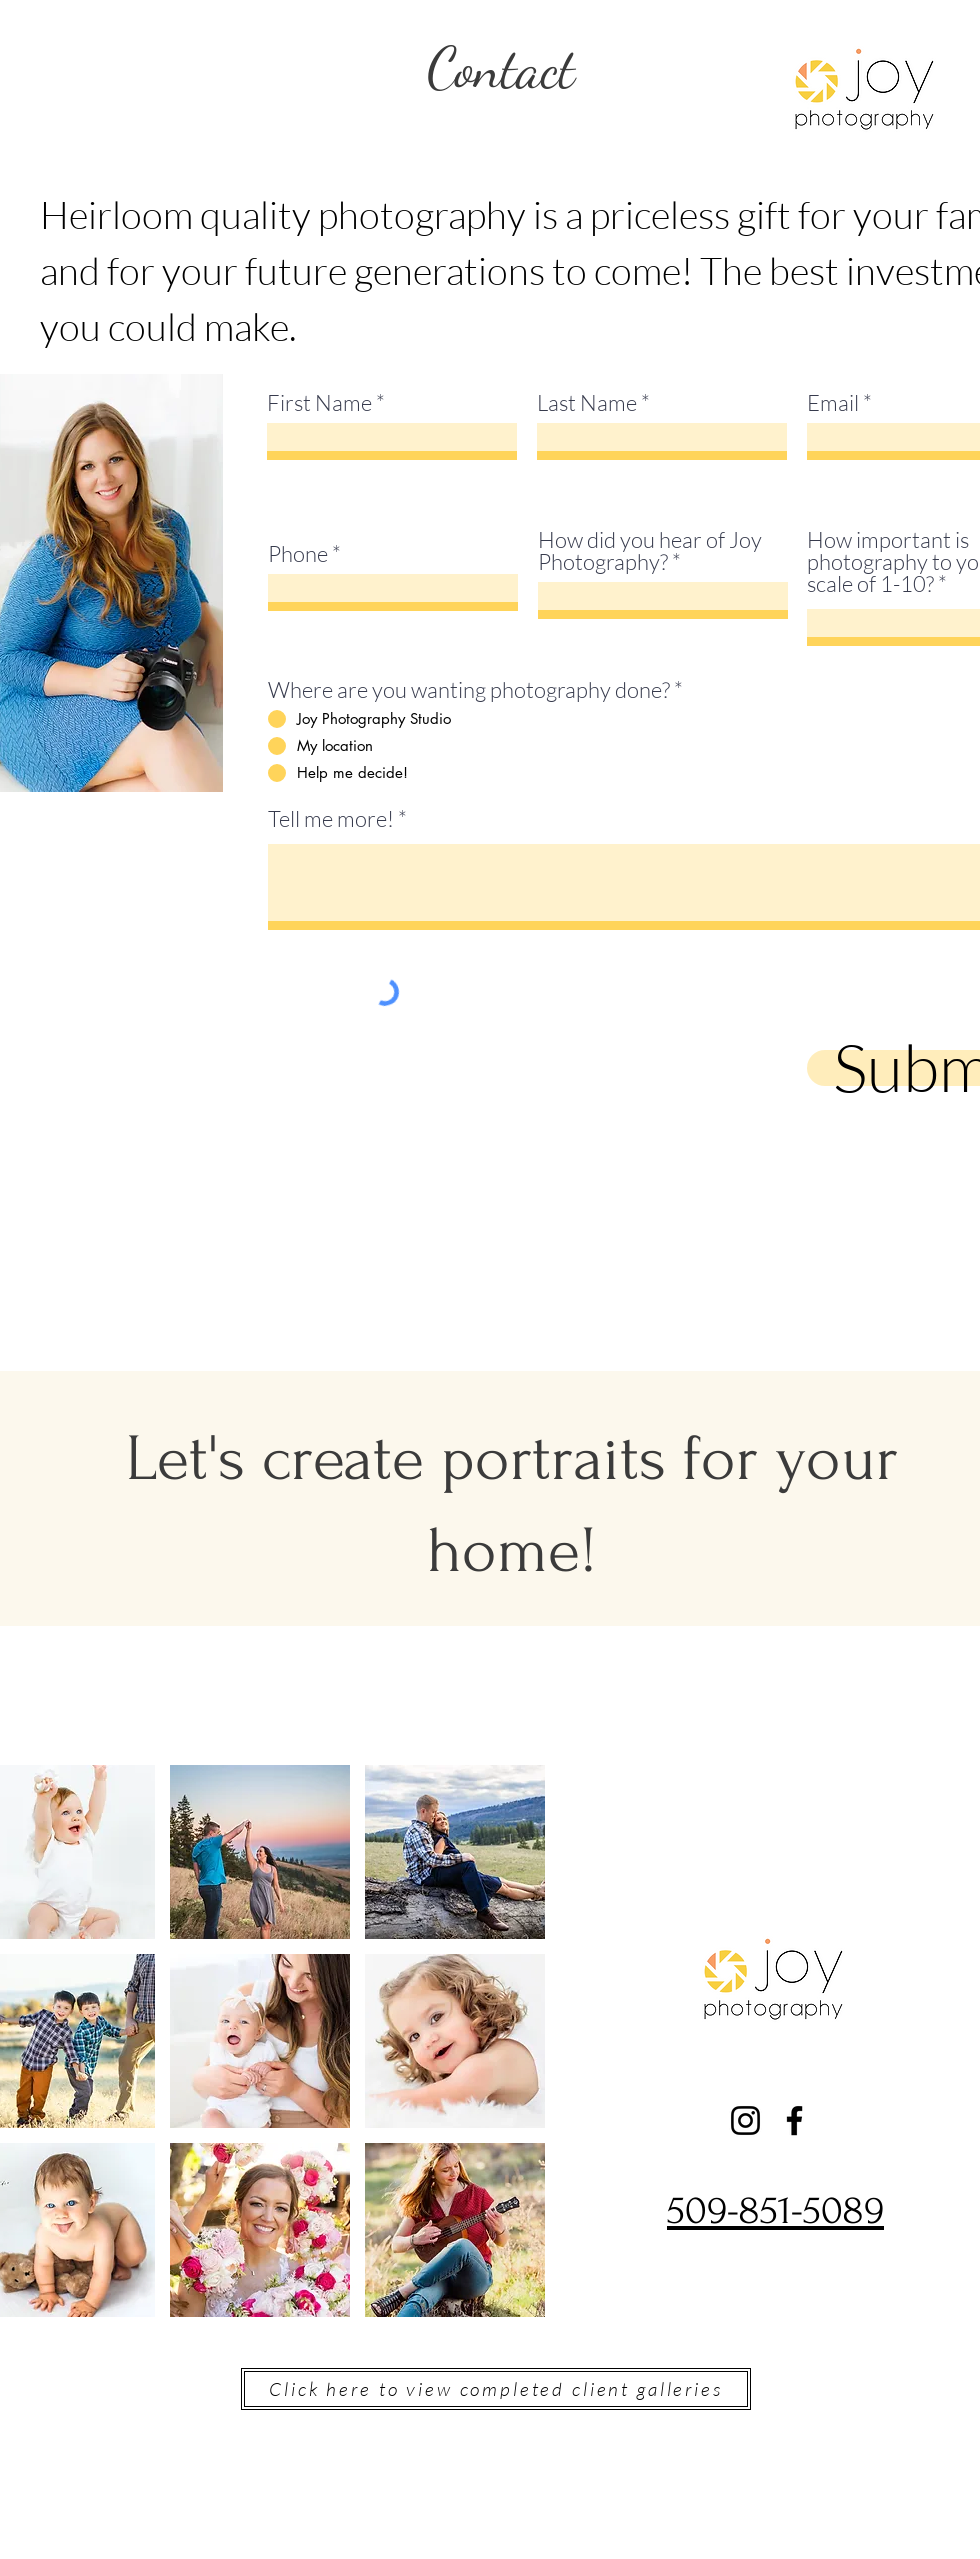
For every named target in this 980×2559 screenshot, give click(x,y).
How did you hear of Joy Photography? (650, 551)
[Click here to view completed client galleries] (496, 2389)
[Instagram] (745, 2120)
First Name (319, 403)
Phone (298, 554)
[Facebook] (794, 2120)
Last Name (587, 403)
